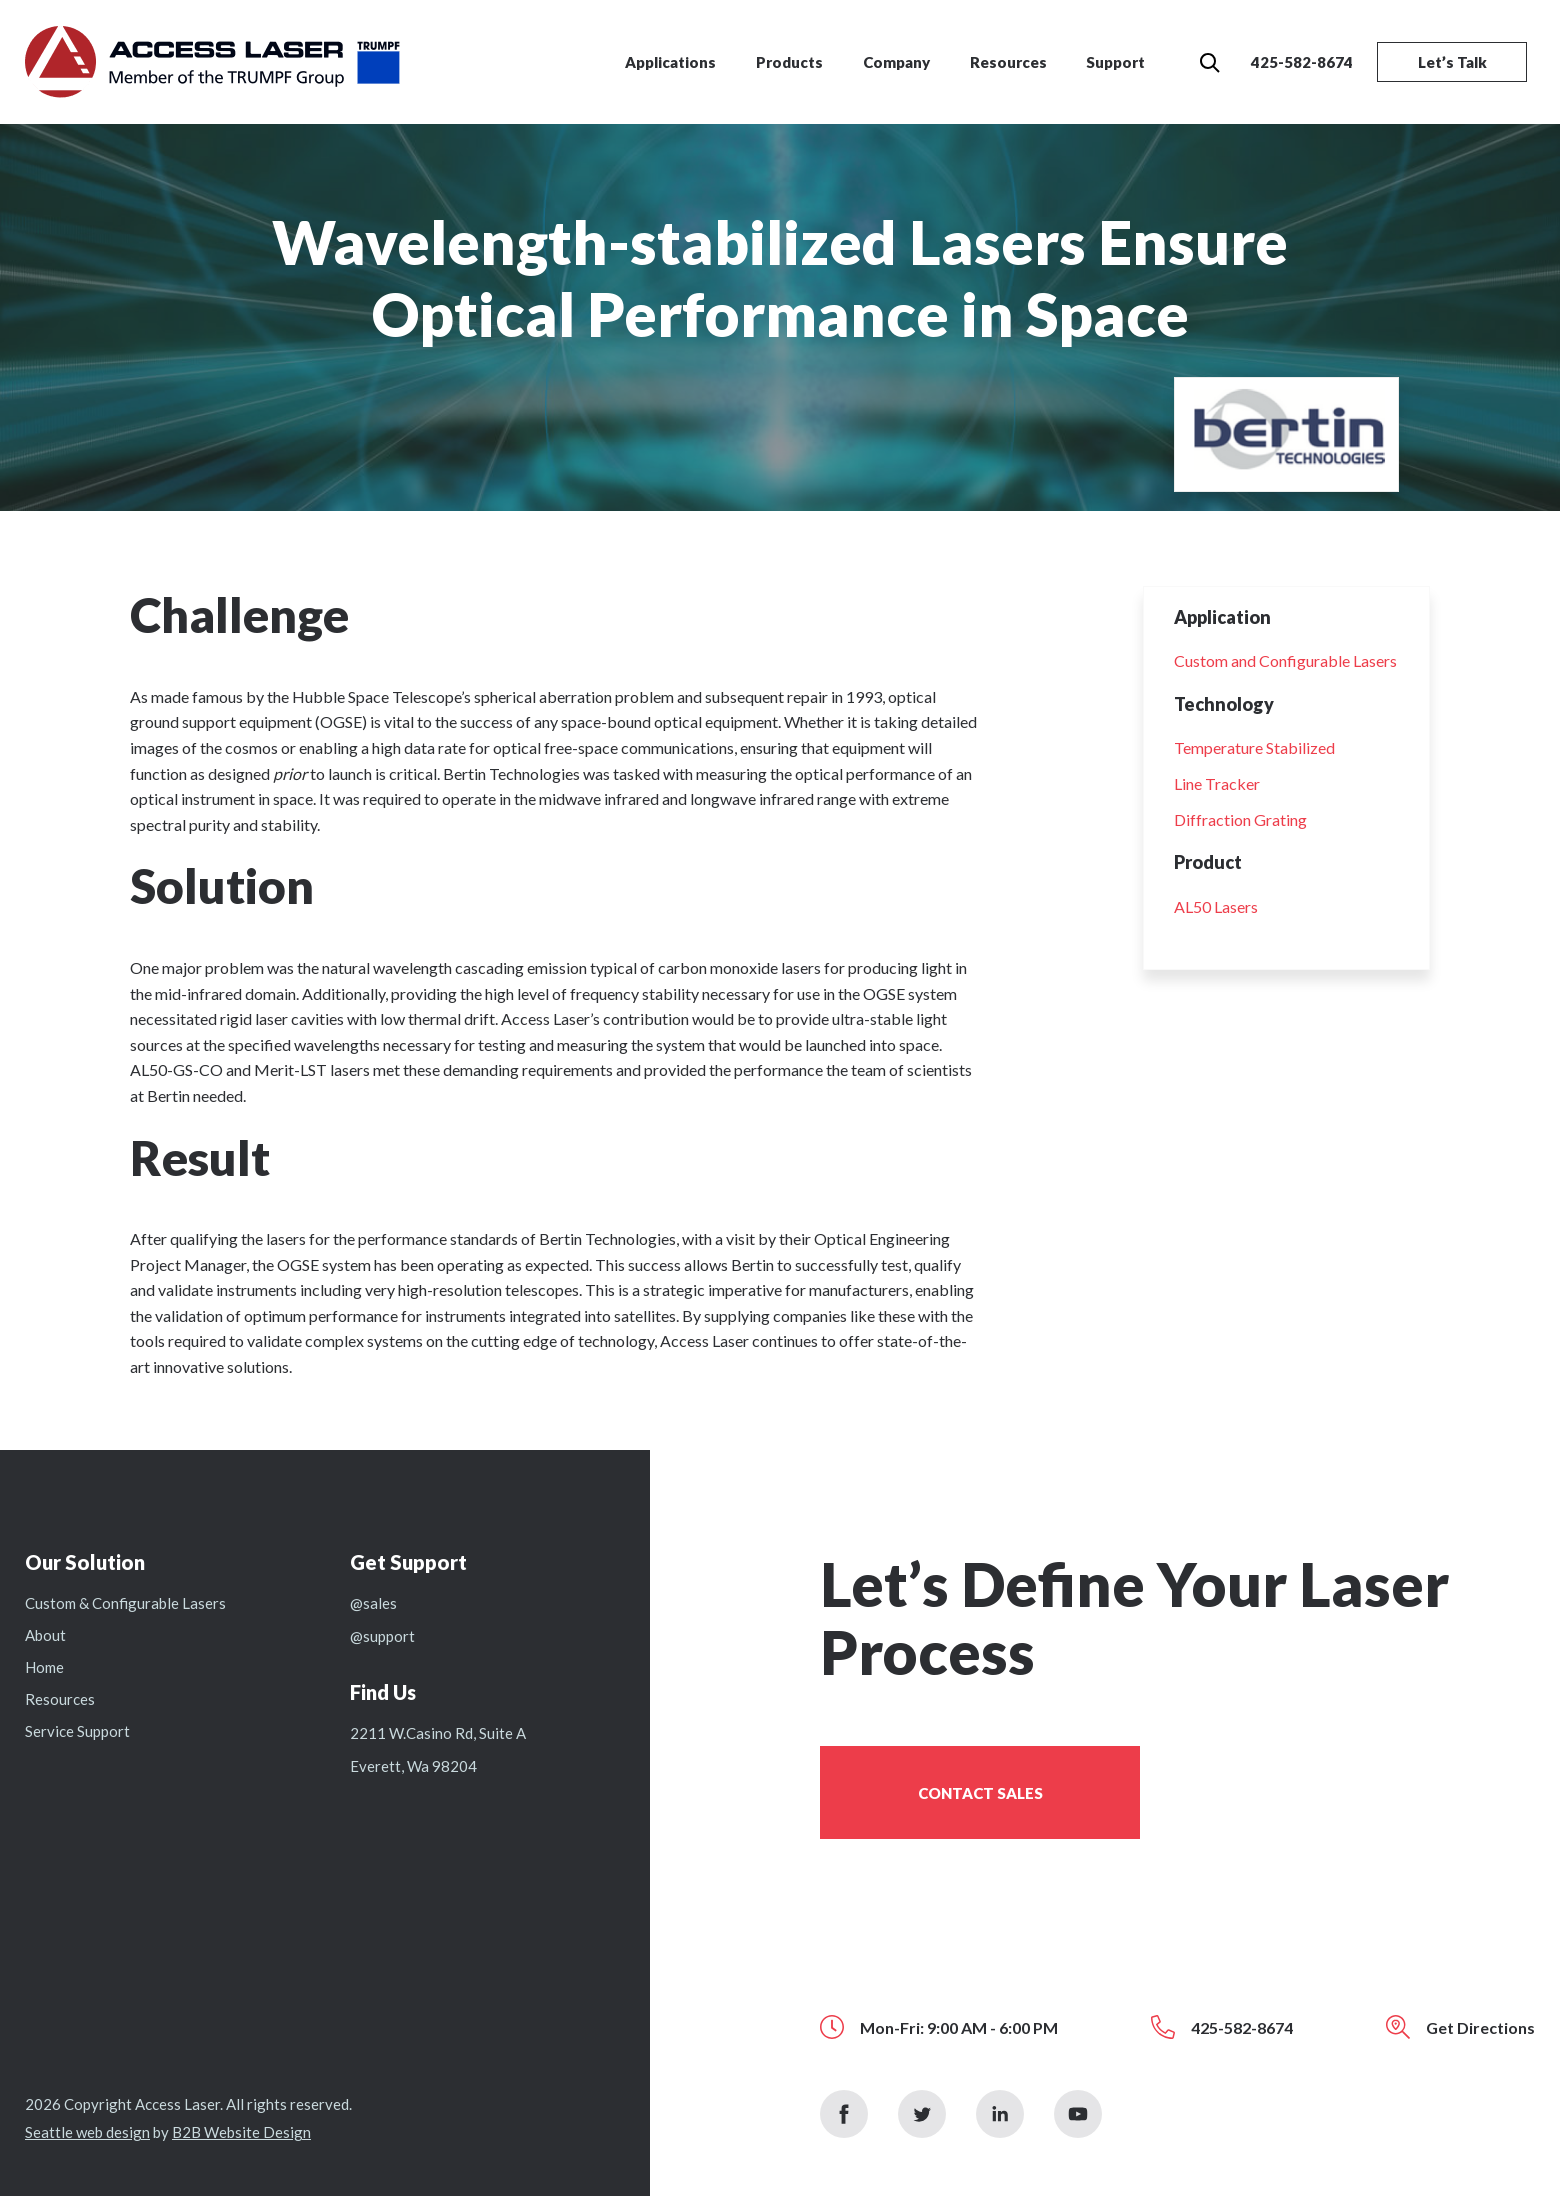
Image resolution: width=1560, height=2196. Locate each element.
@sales (373, 1603)
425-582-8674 (1302, 62)
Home (44, 1667)
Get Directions (1480, 2027)
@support (382, 1636)
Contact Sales (980, 1793)
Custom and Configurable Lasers (1285, 660)
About (45, 1635)
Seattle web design (87, 2132)
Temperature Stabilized (1254, 747)
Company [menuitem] (896, 62)
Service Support (77, 1731)
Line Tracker (1217, 783)
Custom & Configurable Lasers (125, 1603)
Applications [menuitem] (670, 62)
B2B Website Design (241, 2132)
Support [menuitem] (1115, 62)
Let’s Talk (1452, 62)
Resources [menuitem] (1008, 62)
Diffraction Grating (1240, 819)
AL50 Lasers (1216, 906)
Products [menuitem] (789, 62)
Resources (60, 1699)
